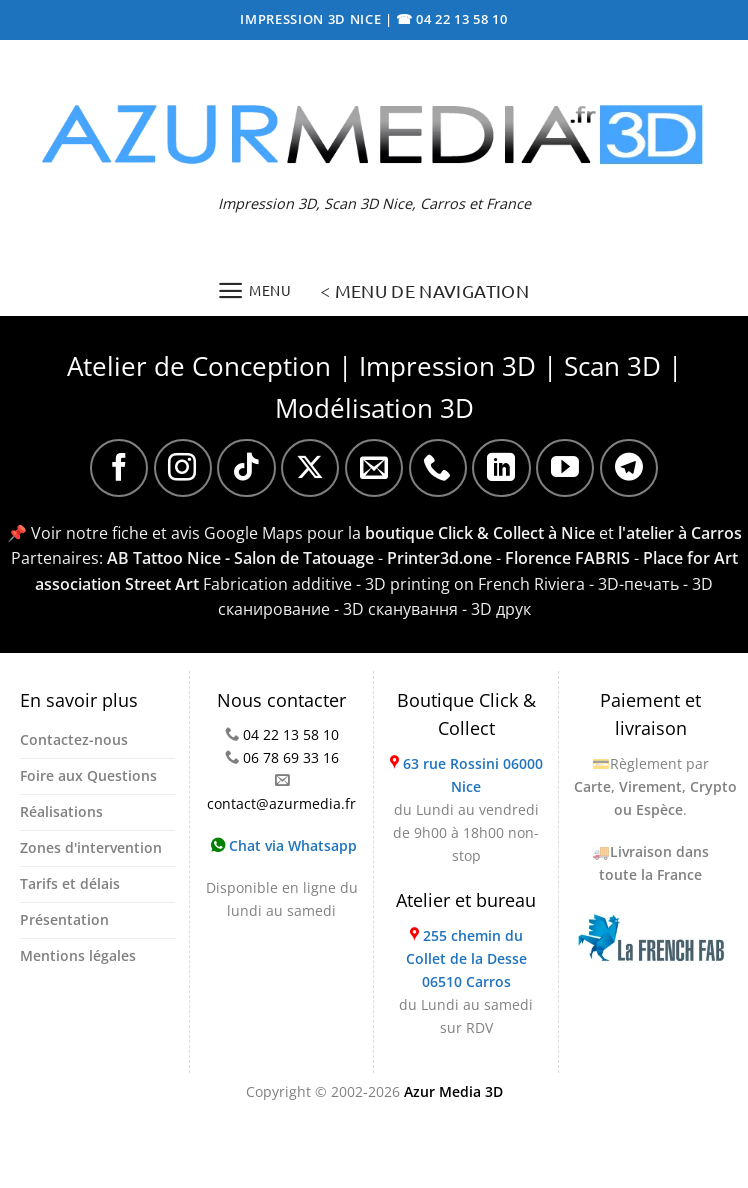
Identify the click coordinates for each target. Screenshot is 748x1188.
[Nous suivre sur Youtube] (565, 468)
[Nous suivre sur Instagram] (183, 468)
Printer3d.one (439, 558)
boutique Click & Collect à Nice (480, 533)
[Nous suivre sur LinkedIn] (501, 468)
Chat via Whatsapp (284, 845)
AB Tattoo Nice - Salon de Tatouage (240, 558)
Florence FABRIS (567, 558)
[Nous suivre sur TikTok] (246, 468)
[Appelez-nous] (438, 468)
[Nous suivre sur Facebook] (119, 468)
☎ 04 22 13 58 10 (452, 19)
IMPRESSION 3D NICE (312, 19)
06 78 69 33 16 (291, 757)
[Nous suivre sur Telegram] (629, 468)
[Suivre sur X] (310, 468)
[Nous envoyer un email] (374, 468)
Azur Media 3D (453, 1091)
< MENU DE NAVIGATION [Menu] (424, 290)
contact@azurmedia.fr (281, 803)
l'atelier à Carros (680, 533)
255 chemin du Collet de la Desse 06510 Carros (466, 958)
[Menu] (254, 290)
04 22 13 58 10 (291, 734)
